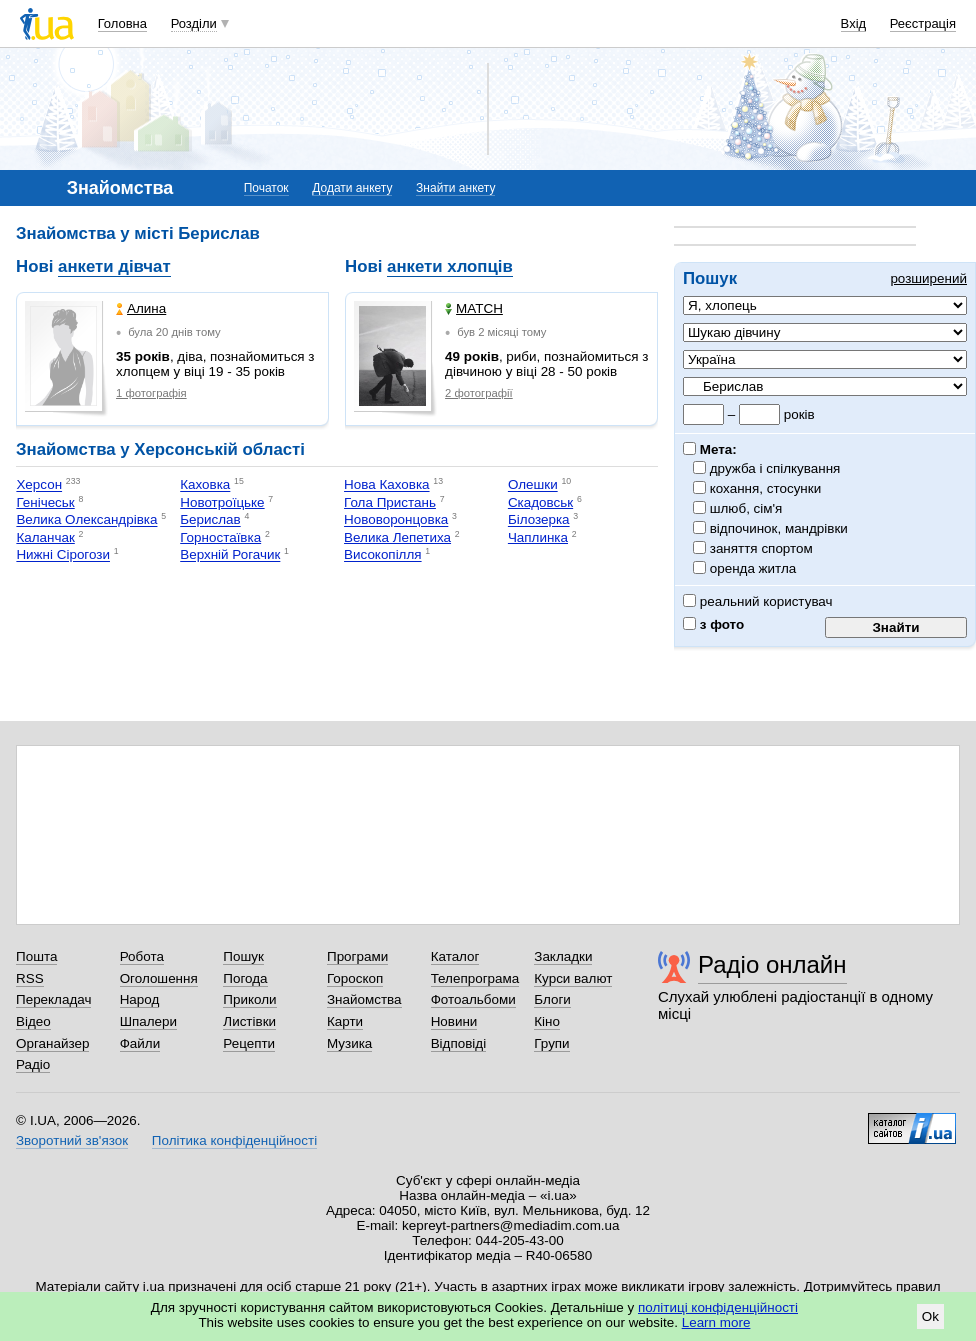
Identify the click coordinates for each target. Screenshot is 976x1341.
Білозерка (539, 520)
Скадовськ (540, 502)
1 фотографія (151, 393)
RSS (30, 978)
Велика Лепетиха (397, 537)
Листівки (249, 1021)
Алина (141, 308)
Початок (266, 188)
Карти (345, 1021)
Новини (454, 1021)
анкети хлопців (450, 266)
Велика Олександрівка (86, 520)
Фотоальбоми (473, 999)
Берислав (210, 520)
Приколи (249, 999)
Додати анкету (352, 188)
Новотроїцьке (222, 502)
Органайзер (52, 1043)
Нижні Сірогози (63, 555)
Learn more (716, 1322)
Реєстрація (923, 23)
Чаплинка (538, 537)
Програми (357, 956)
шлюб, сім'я (746, 508)
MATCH (474, 308)
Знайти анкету (455, 188)
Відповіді (459, 1043)
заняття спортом (762, 548)
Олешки (533, 485)
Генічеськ (45, 502)
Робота (142, 956)
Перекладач (53, 999)
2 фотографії (479, 393)
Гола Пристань (390, 502)
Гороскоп (355, 978)
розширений (928, 278)
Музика (349, 1043)
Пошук (243, 956)
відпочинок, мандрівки (779, 528)
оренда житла (753, 568)
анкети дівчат (114, 266)
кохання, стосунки (766, 488)
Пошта (36, 956)
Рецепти (249, 1043)
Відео (33, 1021)
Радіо (33, 1064)
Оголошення (159, 978)
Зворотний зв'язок (72, 1140)
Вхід (854, 23)
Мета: (710, 449)
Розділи (194, 23)
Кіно (547, 1021)
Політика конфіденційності (234, 1140)
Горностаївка (220, 537)
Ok (930, 1316)
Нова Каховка (387, 485)
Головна (122, 23)
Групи (551, 1043)
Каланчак (45, 537)
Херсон (39, 485)
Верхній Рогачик (230, 555)
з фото (713, 624)
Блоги (552, 999)
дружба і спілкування (775, 468)
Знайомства (364, 999)
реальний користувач (758, 601)
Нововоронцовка (396, 520)
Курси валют (573, 978)
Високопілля (383, 555)
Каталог (455, 956)
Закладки (563, 956)
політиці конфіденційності (718, 1307)
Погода (245, 978)
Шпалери (148, 1021)
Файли (140, 1043)
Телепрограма (475, 978)
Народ (140, 999)
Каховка (205, 485)
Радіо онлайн (772, 964)
